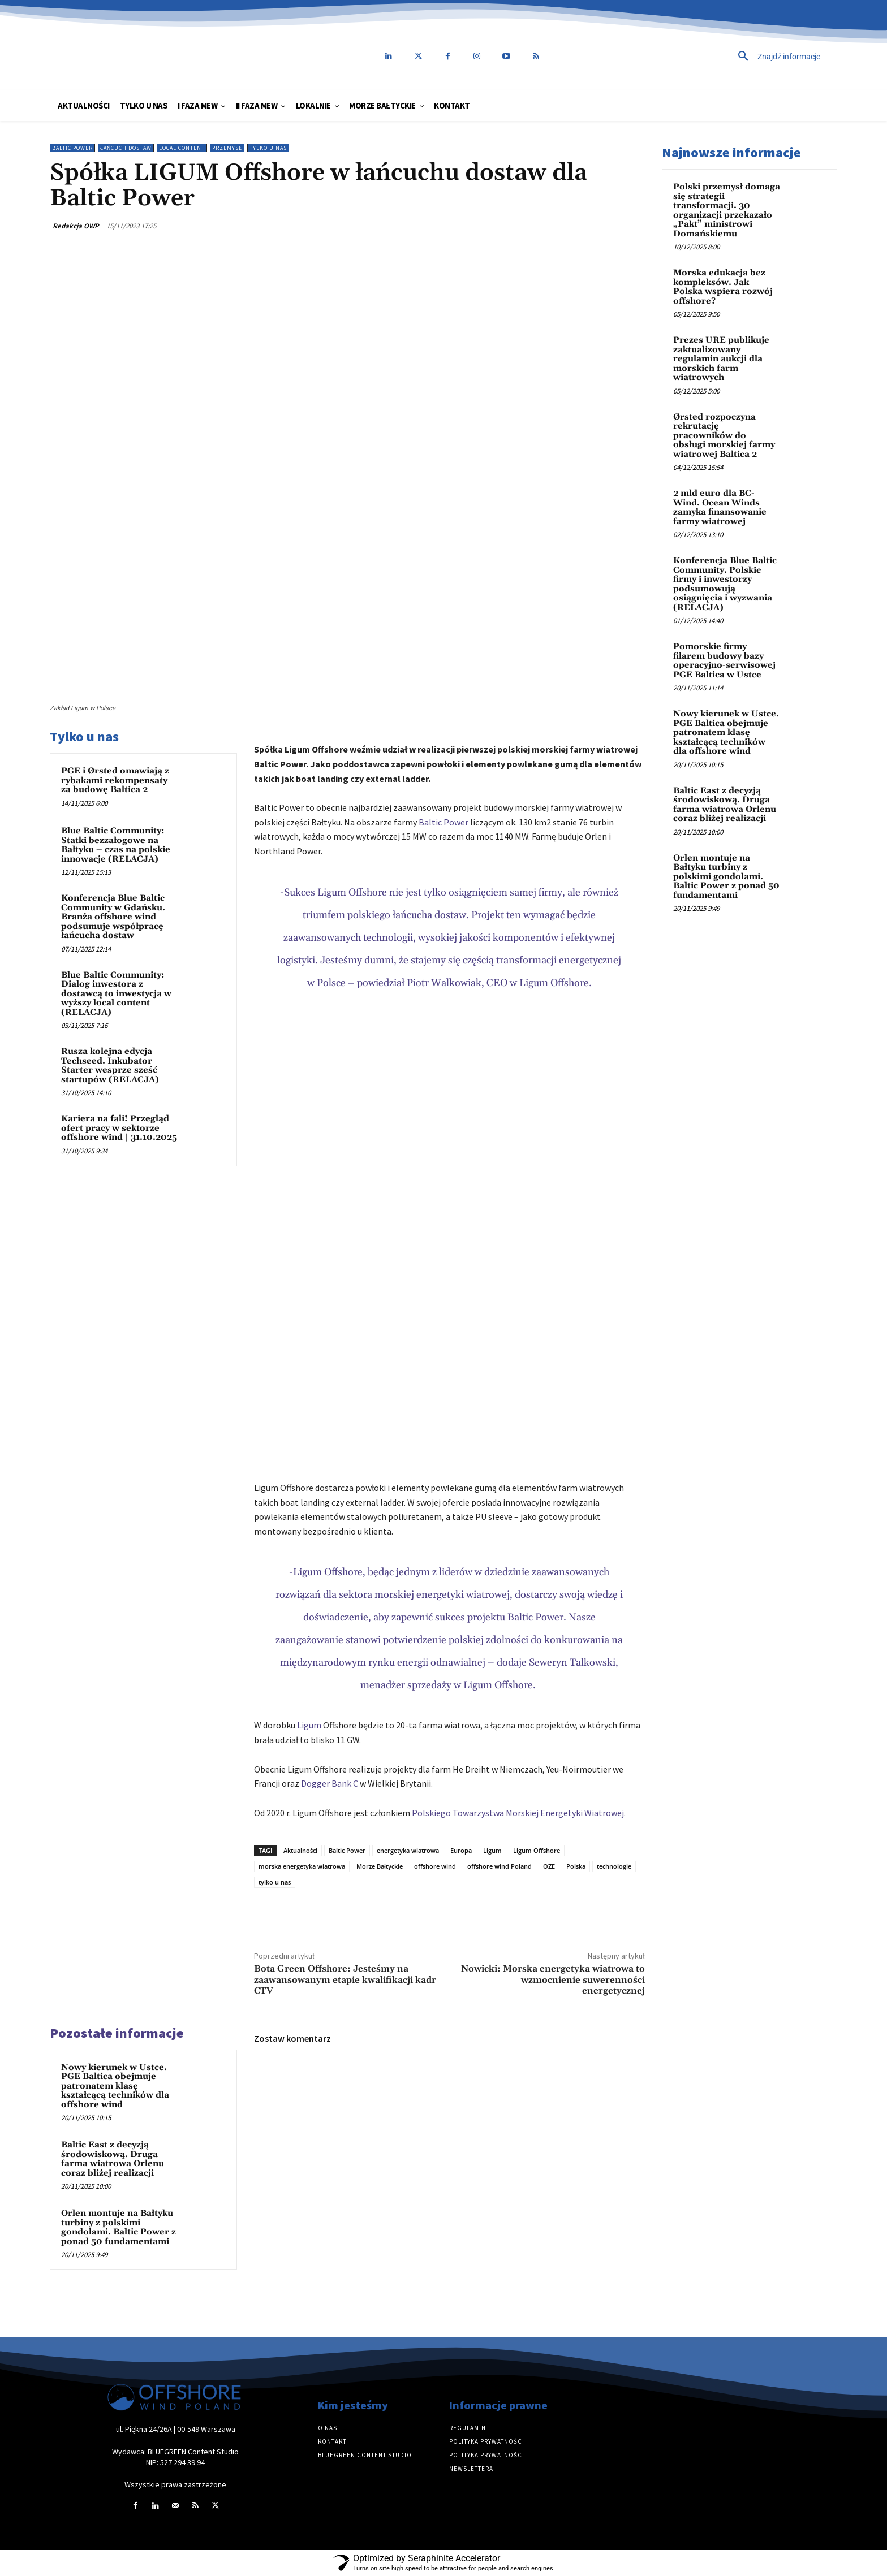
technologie (614, 1866)
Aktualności (300, 1850)
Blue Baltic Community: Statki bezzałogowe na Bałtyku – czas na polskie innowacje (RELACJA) (115, 845)
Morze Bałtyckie (379, 1866)
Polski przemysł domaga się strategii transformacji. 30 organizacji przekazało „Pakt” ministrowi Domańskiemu (726, 210)
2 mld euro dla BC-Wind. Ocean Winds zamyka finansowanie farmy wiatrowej (720, 507)
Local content (182, 148)
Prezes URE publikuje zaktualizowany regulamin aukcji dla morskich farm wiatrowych (721, 359)
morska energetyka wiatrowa (302, 1866)
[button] (701, 56)
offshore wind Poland (499, 1866)
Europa (461, 1850)
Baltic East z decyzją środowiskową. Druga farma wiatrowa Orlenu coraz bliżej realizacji (112, 2159)
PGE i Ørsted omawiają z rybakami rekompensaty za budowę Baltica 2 (115, 780)
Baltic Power (72, 148)
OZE (549, 1866)
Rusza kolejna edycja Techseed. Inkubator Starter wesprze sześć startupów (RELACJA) (110, 1065)
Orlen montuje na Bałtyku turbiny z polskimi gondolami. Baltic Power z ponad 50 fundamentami (118, 2227)
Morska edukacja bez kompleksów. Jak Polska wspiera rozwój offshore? (723, 286)
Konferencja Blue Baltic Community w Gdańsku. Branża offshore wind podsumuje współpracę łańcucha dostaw (113, 917)
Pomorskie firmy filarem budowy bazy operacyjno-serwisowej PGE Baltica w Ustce (724, 660)
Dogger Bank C (329, 1783)
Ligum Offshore (536, 1850)
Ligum (309, 1725)
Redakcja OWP (76, 226)
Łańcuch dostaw (126, 148)
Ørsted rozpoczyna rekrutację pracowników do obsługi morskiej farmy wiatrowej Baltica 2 (724, 436)
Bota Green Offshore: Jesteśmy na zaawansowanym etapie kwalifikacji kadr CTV (345, 1979)
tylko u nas (275, 1882)
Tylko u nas (268, 148)
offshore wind (435, 1866)
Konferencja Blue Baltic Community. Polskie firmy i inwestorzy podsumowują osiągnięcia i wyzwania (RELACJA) (725, 584)
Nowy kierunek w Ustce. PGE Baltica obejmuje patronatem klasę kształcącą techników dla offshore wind (115, 2086)
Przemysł (227, 148)
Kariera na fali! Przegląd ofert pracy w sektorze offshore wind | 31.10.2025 (119, 1128)
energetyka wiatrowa (408, 1850)
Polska (575, 1866)
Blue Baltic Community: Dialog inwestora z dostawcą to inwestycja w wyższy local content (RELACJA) (116, 994)
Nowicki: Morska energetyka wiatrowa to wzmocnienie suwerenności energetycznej (553, 1979)
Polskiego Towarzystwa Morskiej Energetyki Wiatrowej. (519, 1812)
